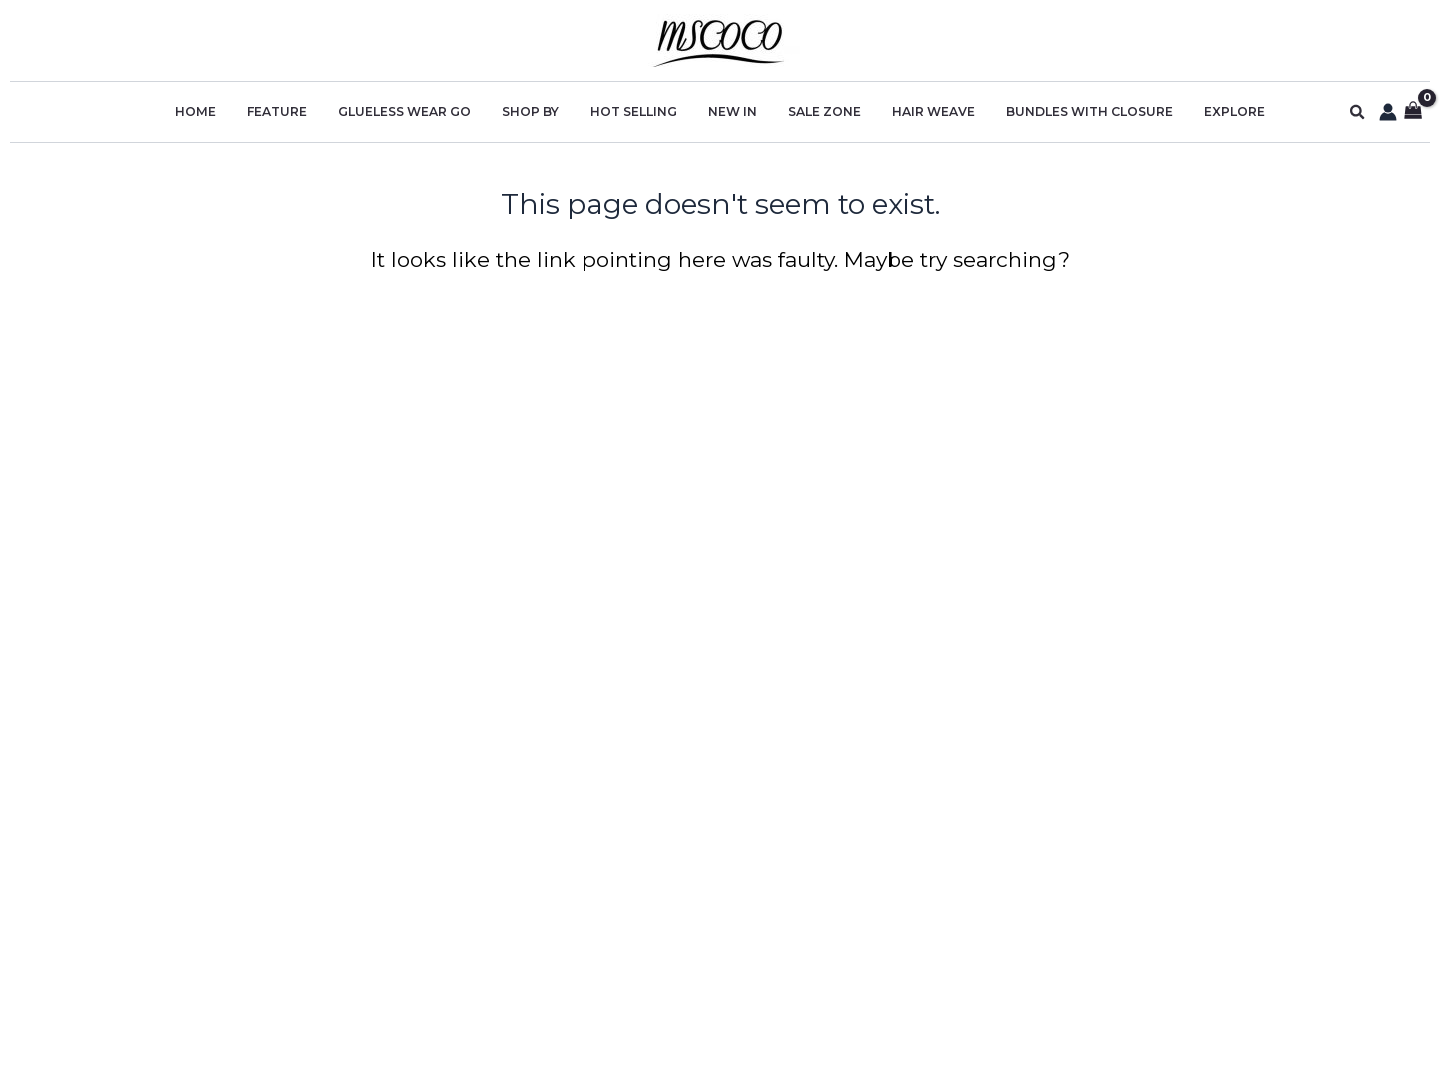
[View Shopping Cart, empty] (1413, 112)
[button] (1358, 112)
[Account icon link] (1388, 112)
